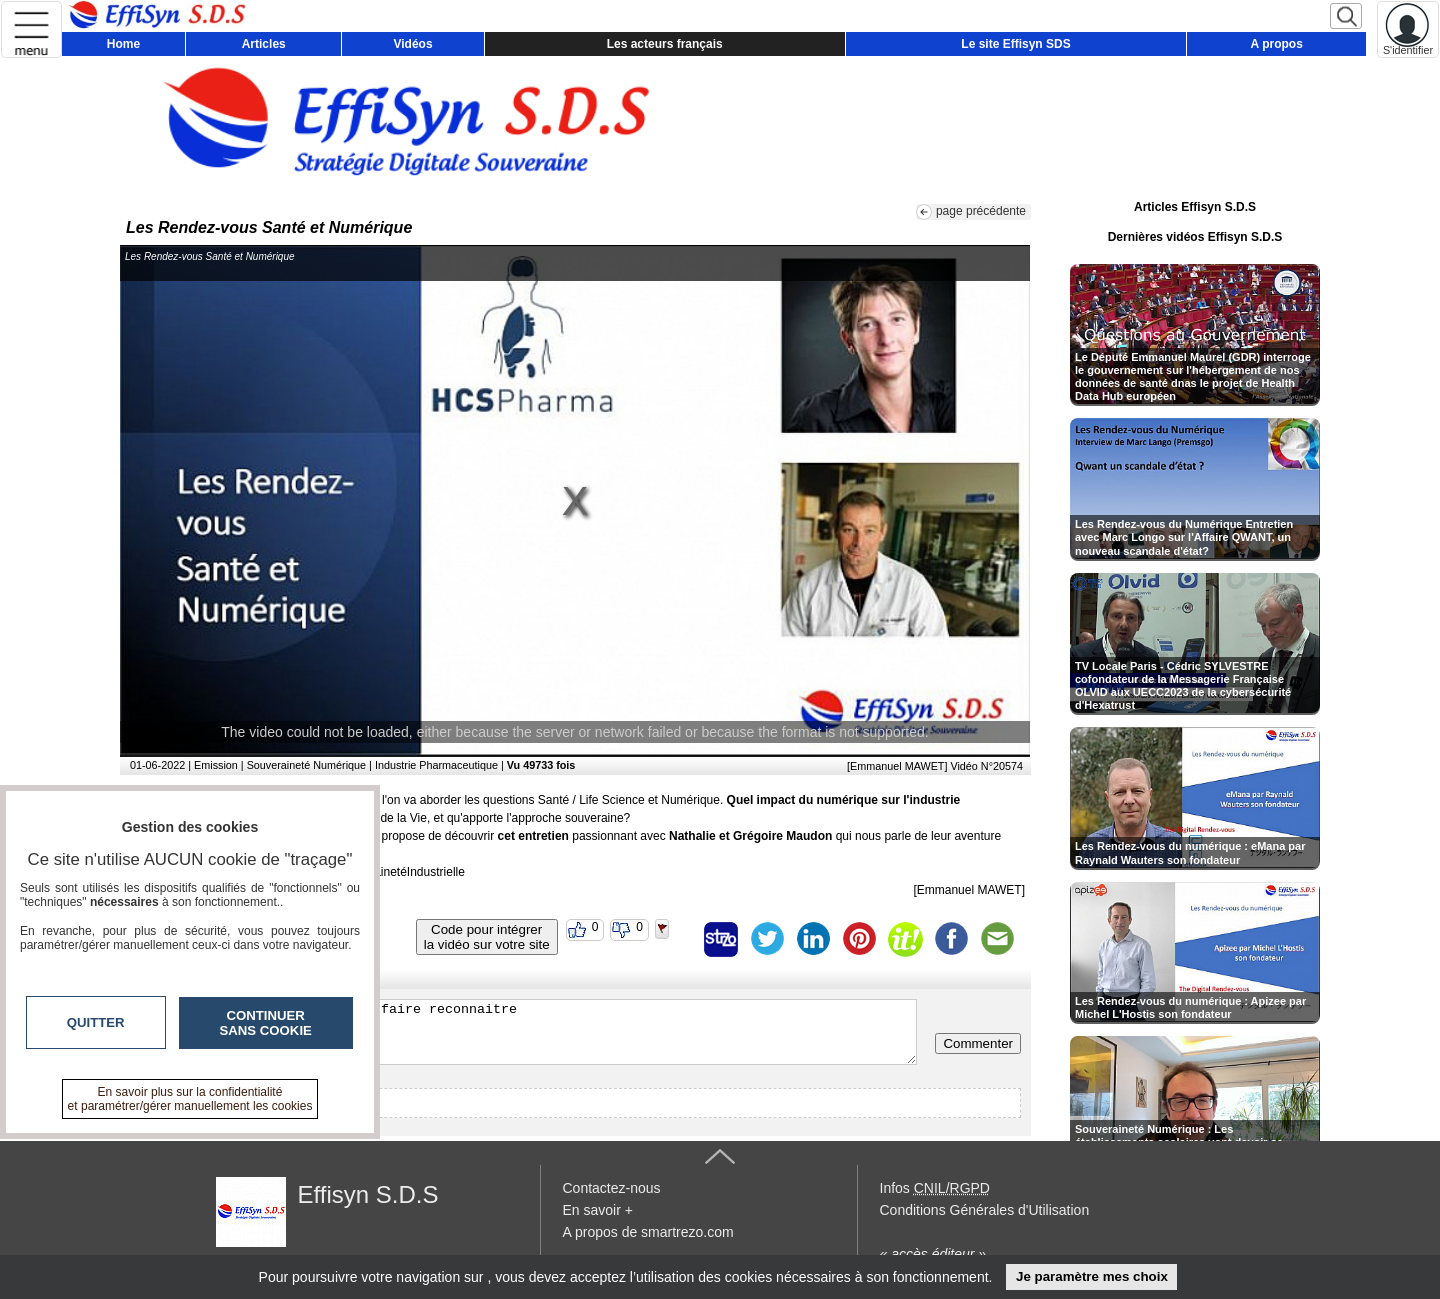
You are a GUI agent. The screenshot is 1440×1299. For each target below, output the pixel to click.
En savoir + (598, 1210)
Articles (264, 44)
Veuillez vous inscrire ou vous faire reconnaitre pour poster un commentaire (523, 1032)
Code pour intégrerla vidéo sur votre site (487, 937)
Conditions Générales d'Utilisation (985, 1210)
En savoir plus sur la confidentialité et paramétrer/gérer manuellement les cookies (190, 1099)
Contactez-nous (612, 1188)
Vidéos (412, 44)
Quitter (96, 1022)
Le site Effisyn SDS (1015, 44)
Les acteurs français (665, 44)
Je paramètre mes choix (1092, 1276)
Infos (935, 1188)
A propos (1277, 44)
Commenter (978, 1043)
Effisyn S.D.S (368, 1194)
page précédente (981, 211)
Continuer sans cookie (266, 1023)
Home (123, 44)
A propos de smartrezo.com (648, 1232)
